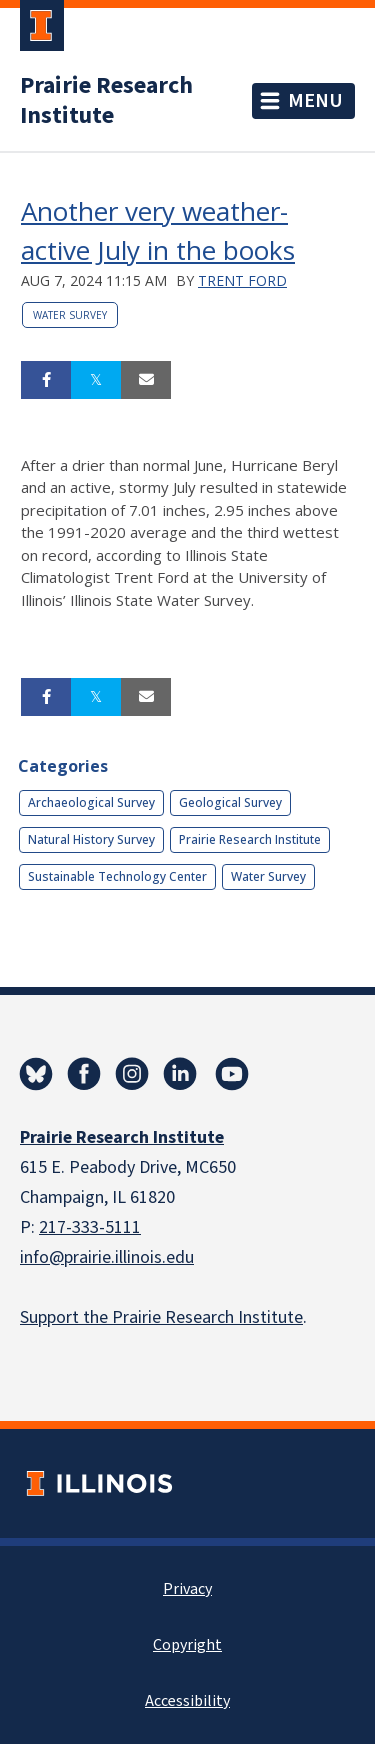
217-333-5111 (90, 1227)
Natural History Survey (91, 839)
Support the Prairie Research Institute (161, 1317)
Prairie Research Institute (106, 101)
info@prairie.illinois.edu (107, 1257)
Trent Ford (242, 280)
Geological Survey (230, 802)
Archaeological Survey (91, 802)
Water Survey (70, 315)
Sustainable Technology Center (117, 876)
